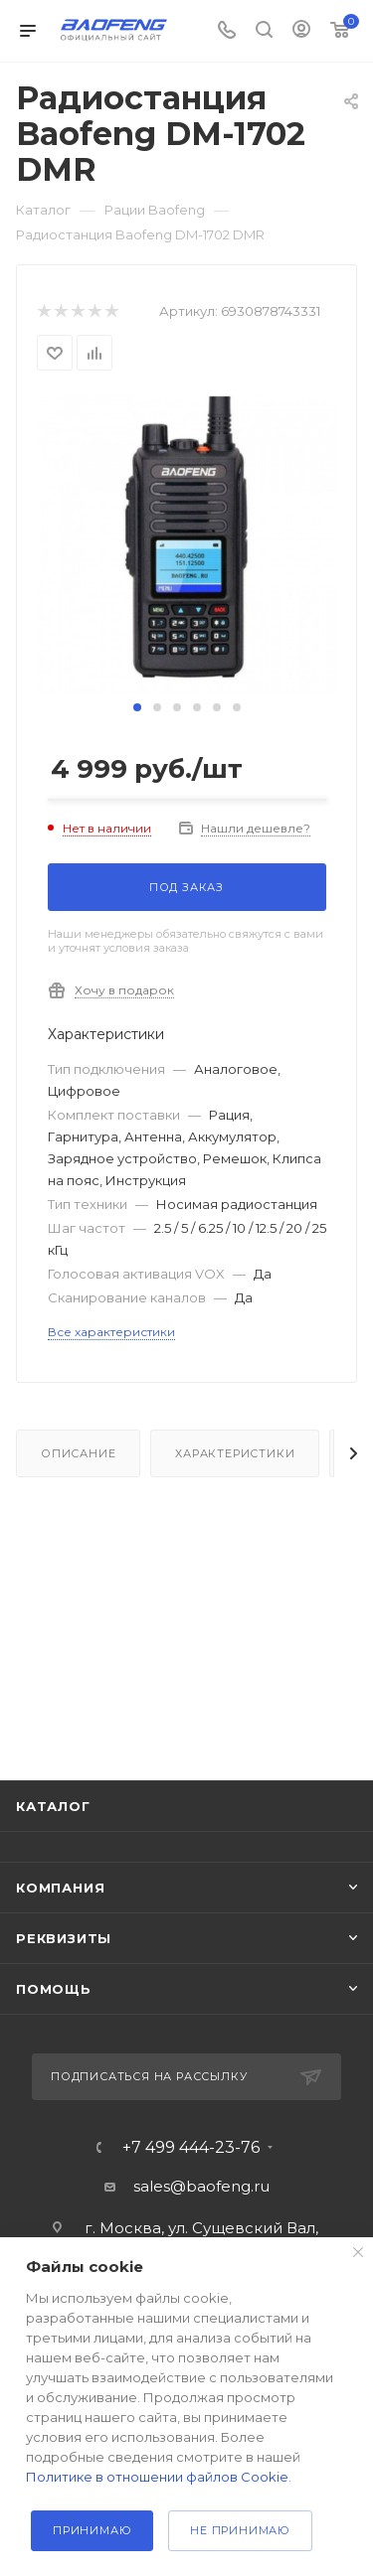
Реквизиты (63, 1938)
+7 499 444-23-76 (191, 2148)
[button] (137, 707)
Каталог (53, 1806)
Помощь (54, 1989)
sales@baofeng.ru (201, 2186)
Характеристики (234, 1453)
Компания (60, 1887)
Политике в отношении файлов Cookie (157, 2477)
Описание (78, 1453)
